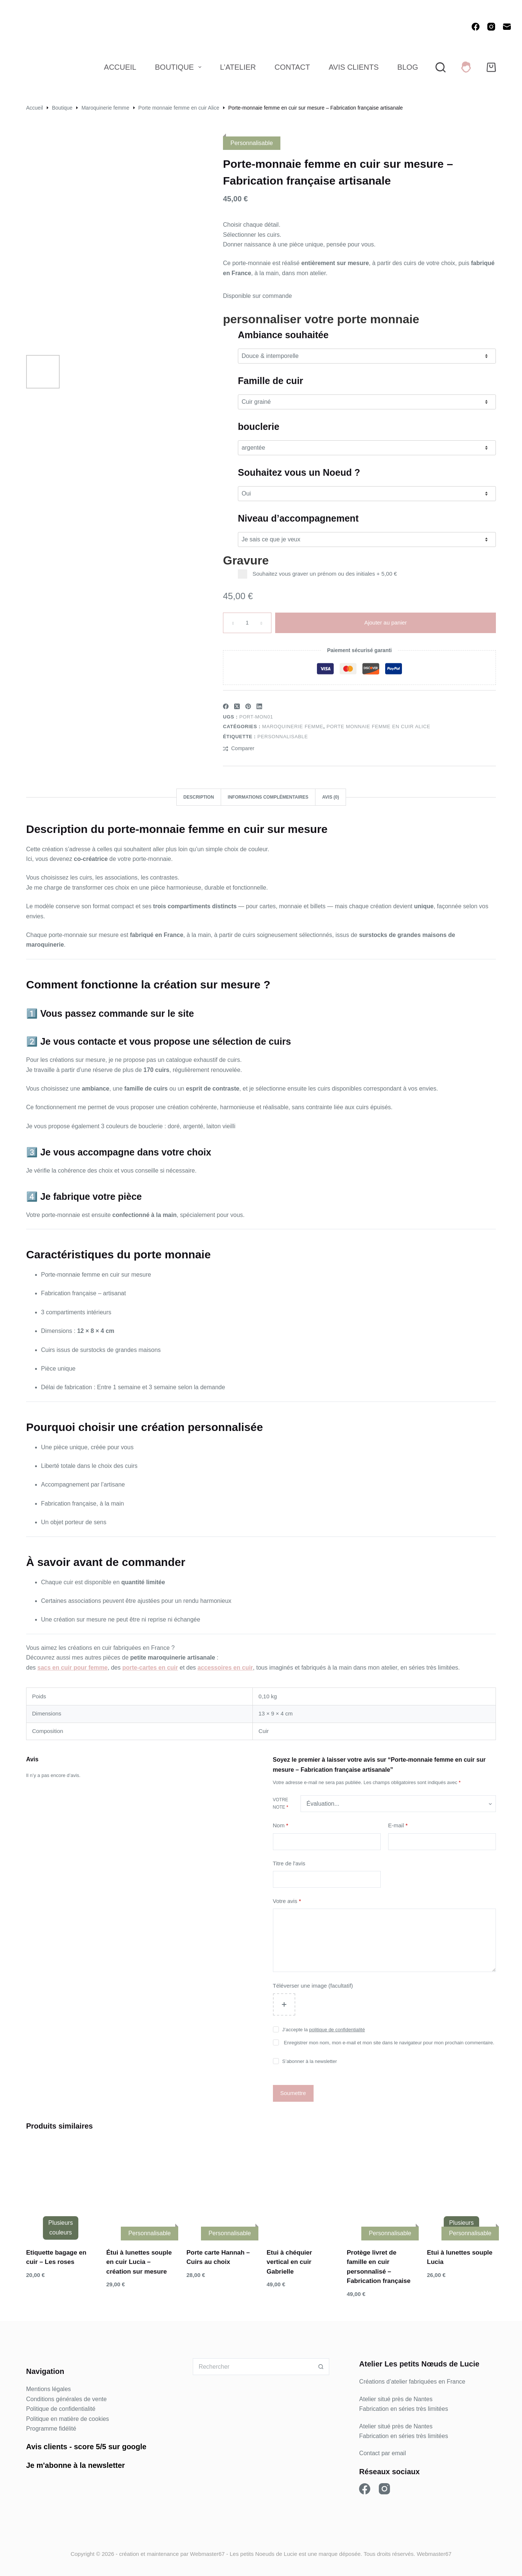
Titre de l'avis (289, 1863)
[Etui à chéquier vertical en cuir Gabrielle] (301, 2189)
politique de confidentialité (337, 2029)
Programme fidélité (51, 2428)
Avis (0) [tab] (330, 797)
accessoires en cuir (225, 1667)
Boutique (179, 67)
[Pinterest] (248, 706)
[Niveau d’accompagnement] (367, 539)
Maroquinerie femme (292, 726)
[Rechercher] (440, 67)
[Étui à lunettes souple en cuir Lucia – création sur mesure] (140, 2189)
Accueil (120, 67)
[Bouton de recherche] (320, 2366)
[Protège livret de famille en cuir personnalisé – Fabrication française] (381, 2189)
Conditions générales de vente (66, 2399)
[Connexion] (466, 67)
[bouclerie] (367, 447)
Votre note (280, 1803)
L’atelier (238, 67)
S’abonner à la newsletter (309, 2061)
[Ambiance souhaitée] (367, 356)
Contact (292, 67)
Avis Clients (353, 67)
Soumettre (293, 2093)
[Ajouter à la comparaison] (238, 748)
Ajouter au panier (385, 622)
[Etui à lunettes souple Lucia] (461, 2189)
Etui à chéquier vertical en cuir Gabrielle (289, 2262)
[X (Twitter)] (237, 706)
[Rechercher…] (253, 2366)
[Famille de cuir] (367, 402)
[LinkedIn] (259, 706)
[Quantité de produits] (247, 623)
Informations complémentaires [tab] (268, 797)
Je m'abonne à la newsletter (75, 2465)
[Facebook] (475, 27)
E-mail (398, 1825)
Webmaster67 (207, 2554)
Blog (407, 67)
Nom (281, 1825)
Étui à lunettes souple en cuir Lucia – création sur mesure (139, 2262)
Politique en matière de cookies (67, 2419)
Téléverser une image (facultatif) (313, 1985)
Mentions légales (48, 2389)
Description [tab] (198, 797)
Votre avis (287, 1901)
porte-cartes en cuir (150, 1667)
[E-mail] (507, 27)
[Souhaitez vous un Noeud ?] (367, 493)
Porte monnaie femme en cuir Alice (378, 726)
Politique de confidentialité (60, 2409)
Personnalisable (282, 736)
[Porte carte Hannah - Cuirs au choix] (220, 2189)
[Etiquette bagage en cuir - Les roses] (60, 2189)
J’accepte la (323, 2029)
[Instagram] (491, 27)
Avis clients (46, 2447)
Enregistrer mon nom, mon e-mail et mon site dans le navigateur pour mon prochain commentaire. (389, 2042)
